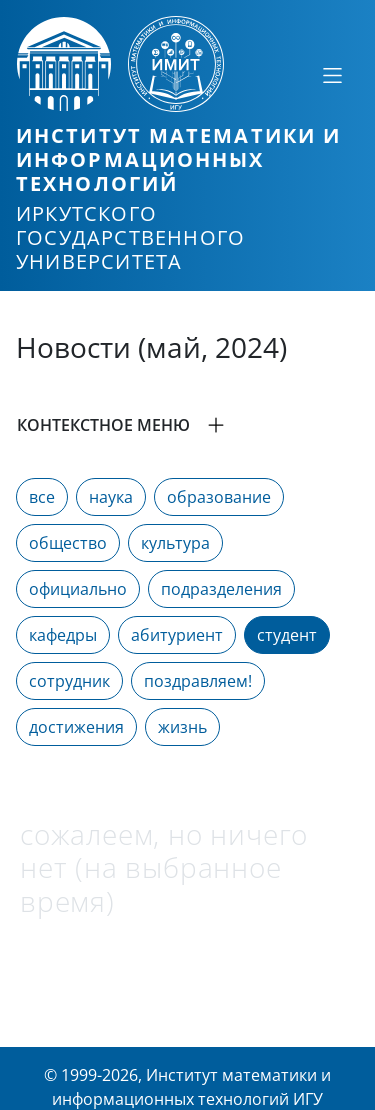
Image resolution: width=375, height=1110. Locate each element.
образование (219, 497)
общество (68, 543)
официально (78, 589)
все (42, 497)
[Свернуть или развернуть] (332, 75)
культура (175, 543)
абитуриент (177, 635)
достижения (76, 727)
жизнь (182, 727)
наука (111, 497)
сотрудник (69, 681)
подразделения (221, 589)
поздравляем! (198, 681)
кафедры (63, 635)
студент (287, 635)
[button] (187, 425)
